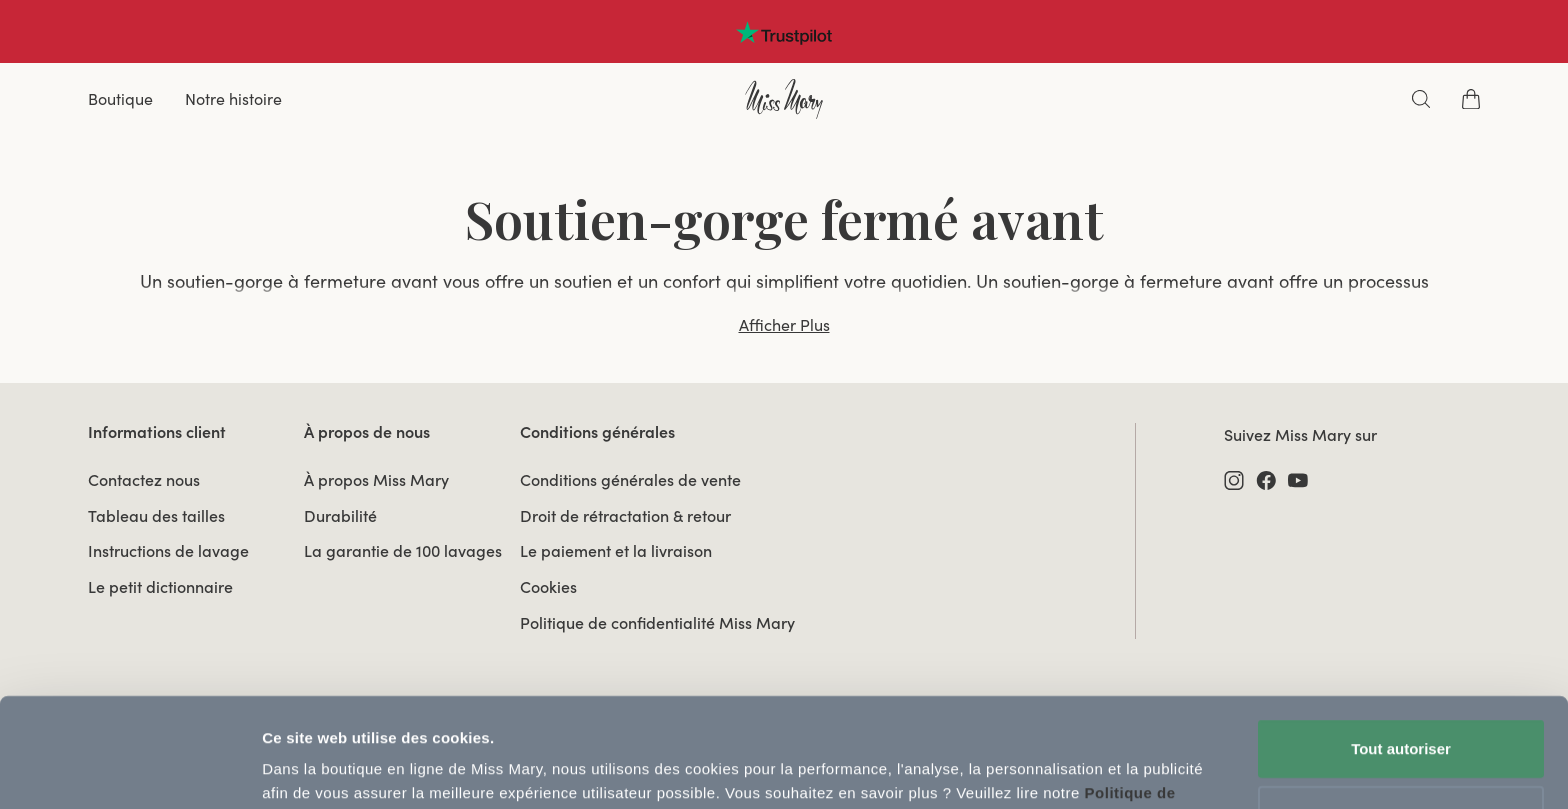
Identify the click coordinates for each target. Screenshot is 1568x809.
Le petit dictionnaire (160, 587)
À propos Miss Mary (376, 480)
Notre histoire (233, 99)
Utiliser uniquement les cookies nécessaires (1400, 723)
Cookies (548, 587)
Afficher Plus (784, 325)
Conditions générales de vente (630, 480)
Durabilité (340, 516)
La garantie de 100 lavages (403, 551)
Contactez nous (144, 480)
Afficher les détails (329, 769)
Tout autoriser (1401, 646)
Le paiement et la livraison (616, 551)
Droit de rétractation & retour (625, 516)
